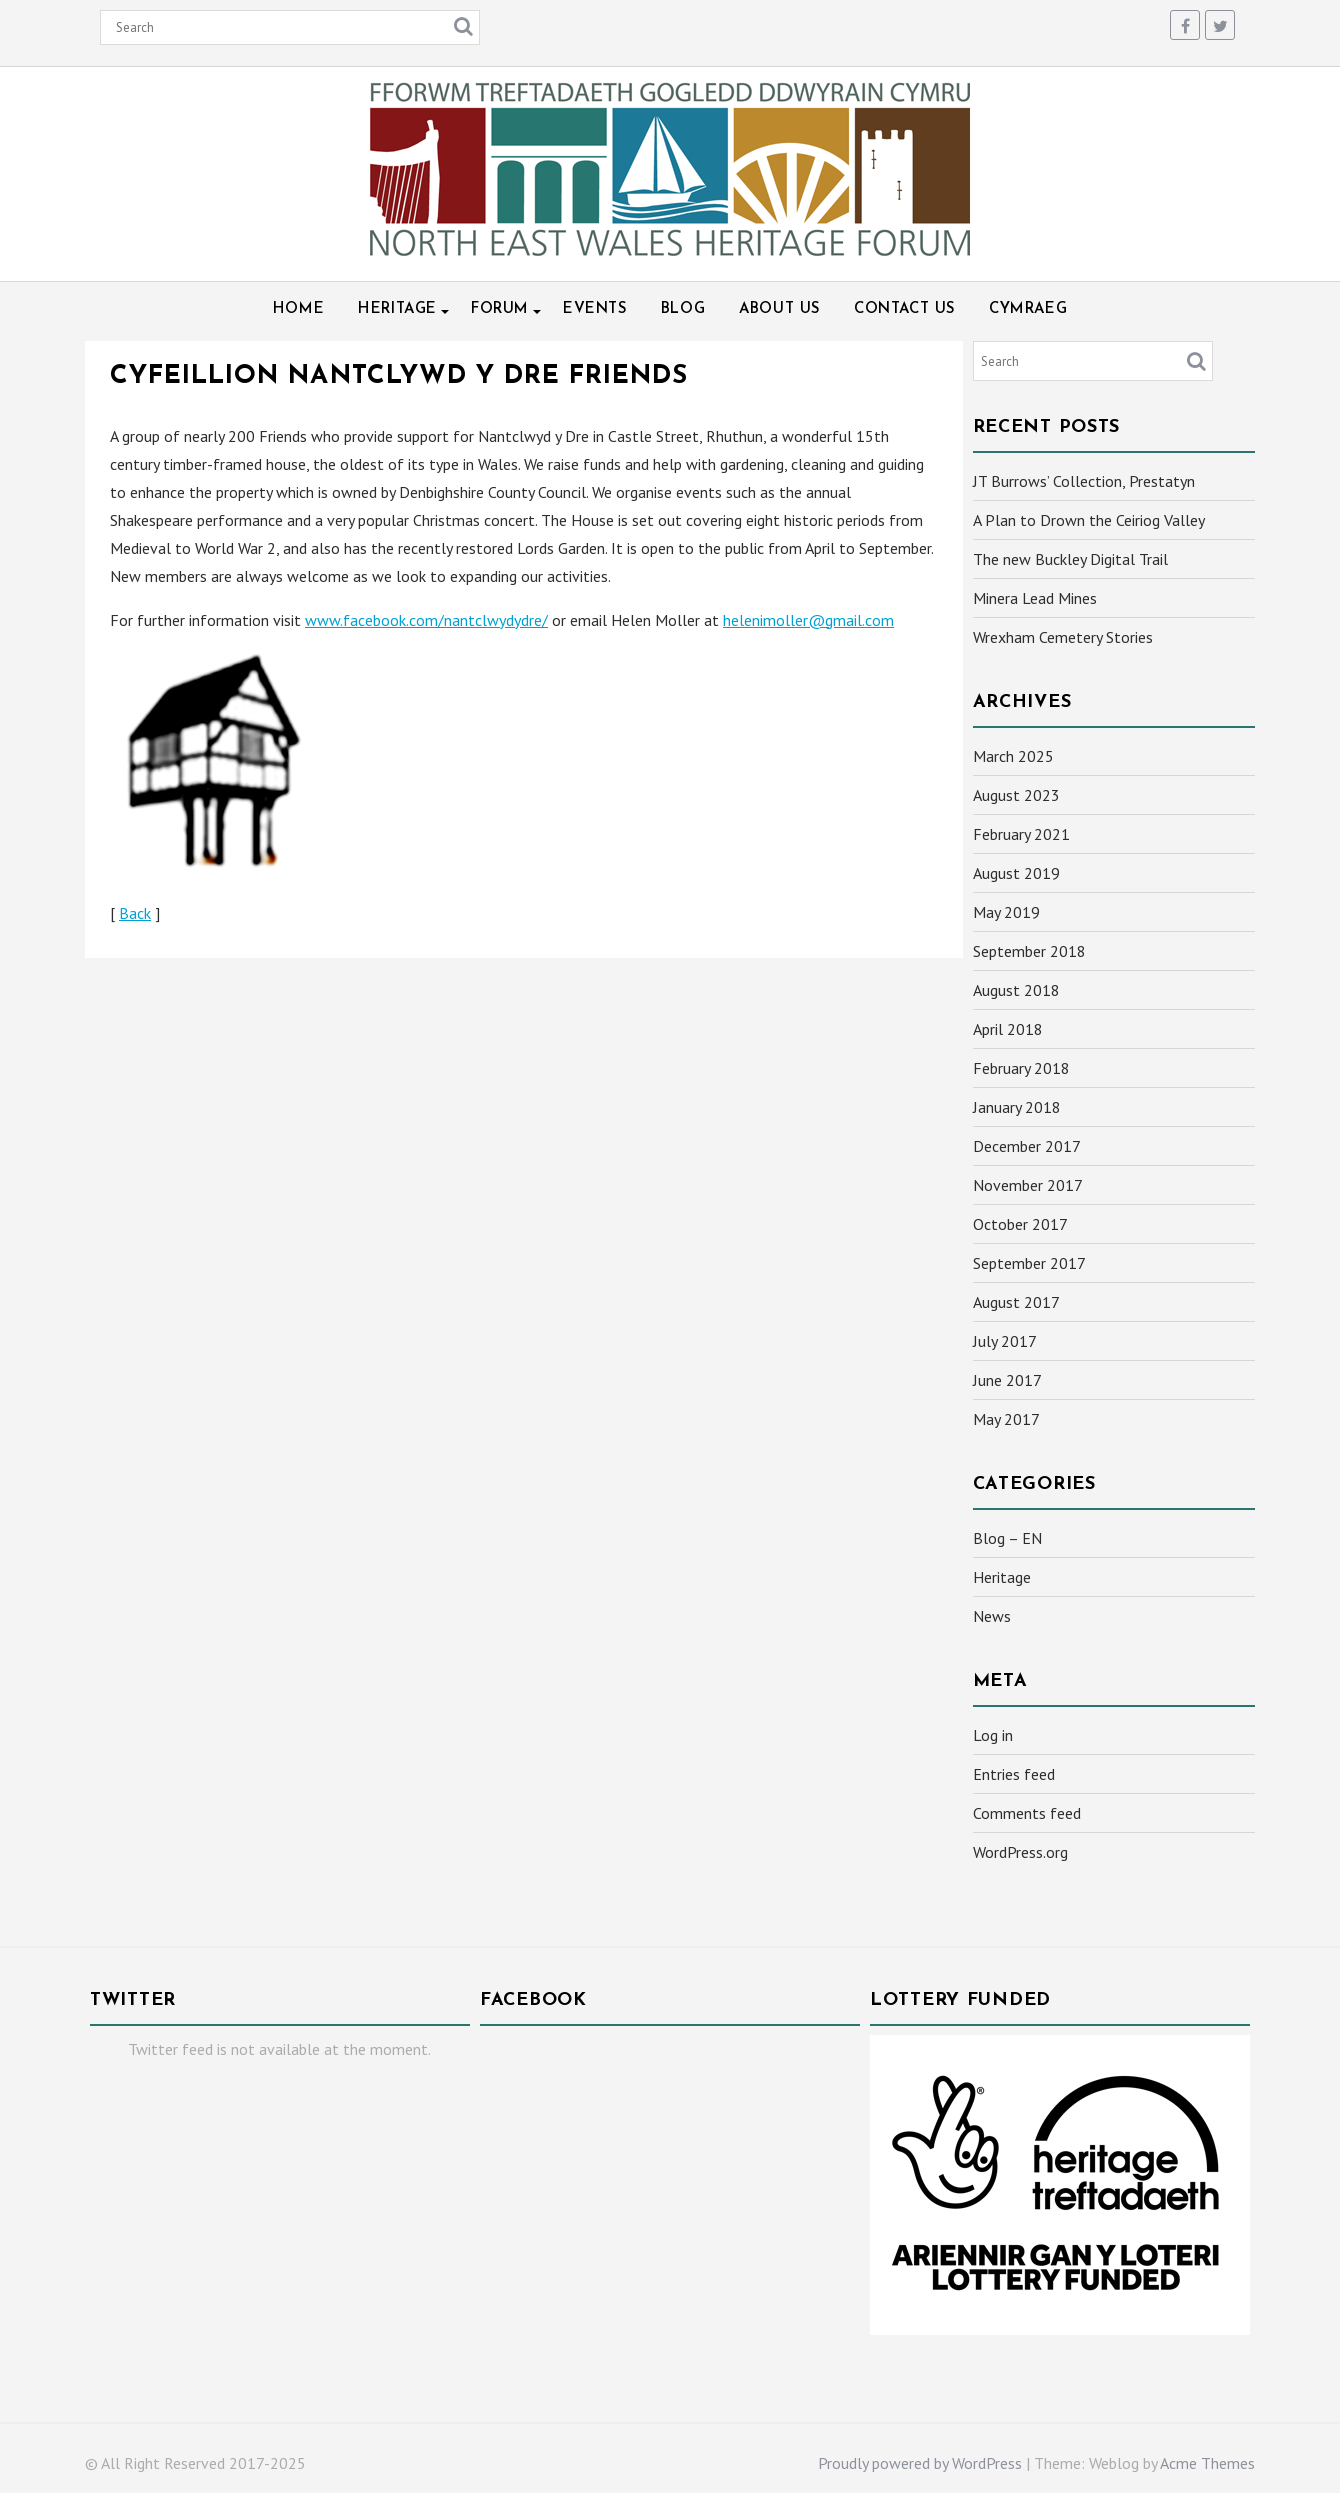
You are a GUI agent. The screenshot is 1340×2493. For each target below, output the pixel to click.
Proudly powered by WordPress (920, 2463)
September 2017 (1029, 1263)
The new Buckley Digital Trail (1070, 559)
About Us (779, 309)
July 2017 (1005, 1341)
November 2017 (1028, 1185)
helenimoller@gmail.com (808, 620)
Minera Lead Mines (1035, 598)
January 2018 (1017, 1107)
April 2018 (1008, 1029)
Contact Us (904, 309)
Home (298, 309)
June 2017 (1007, 1380)
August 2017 (1016, 1302)
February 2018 (1021, 1068)
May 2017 (1006, 1419)
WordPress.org (1020, 1852)
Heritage (397, 309)
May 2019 (1006, 912)
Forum (500, 309)
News (992, 1616)
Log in (993, 1735)
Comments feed (1027, 1813)
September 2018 (1029, 951)
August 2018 (1016, 990)
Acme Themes (1207, 2463)
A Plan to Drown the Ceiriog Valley (1089, 520)
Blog (683, 309)
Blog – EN (1007, 1538)
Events (595, 309)
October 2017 (1020, 1224)
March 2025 (1013, 756)
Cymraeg (1028, 309)
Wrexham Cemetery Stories (1063, 637)
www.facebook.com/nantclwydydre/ (426, 620)
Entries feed (1014, 1774)
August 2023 (1016, 795)
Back (135, 913)
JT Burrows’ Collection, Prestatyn (1084, 481)
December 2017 (1027, 1146)
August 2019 (1016, 873)
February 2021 (1021, 834)
